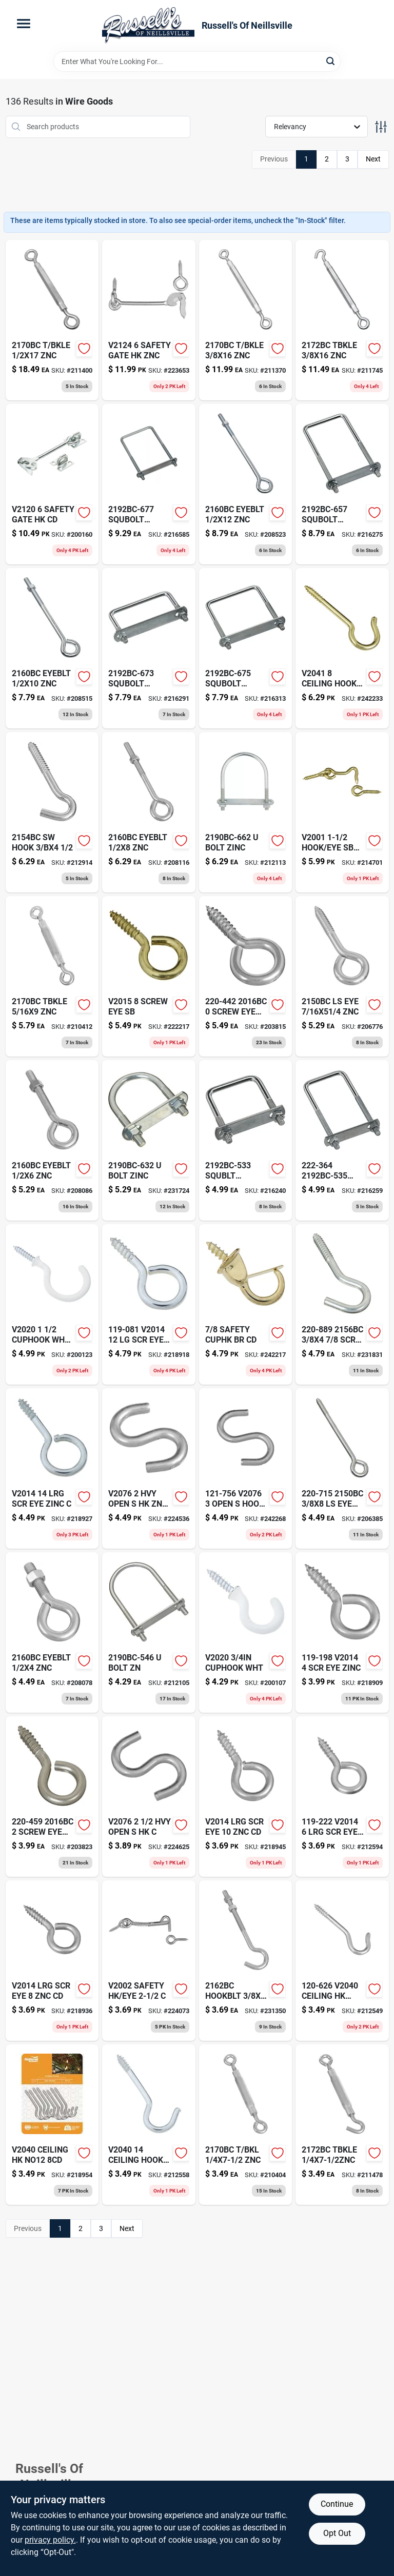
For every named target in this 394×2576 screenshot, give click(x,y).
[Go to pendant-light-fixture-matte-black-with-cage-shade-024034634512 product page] (245, 1468)
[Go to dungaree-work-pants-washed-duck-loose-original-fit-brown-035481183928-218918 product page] (148, 1304)
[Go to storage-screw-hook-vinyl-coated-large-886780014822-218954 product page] (52, 2124)
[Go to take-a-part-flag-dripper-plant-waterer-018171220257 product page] (342, 320)
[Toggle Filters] (381, 127)
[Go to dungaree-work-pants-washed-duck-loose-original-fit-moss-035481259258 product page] (52, 1960)
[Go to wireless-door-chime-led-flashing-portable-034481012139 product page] (245, 1632)
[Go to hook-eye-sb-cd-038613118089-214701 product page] (342, 812)
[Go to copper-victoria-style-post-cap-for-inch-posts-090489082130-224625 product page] (148, 1796)
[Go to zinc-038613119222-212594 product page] (342, 1796)
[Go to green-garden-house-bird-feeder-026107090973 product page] (52, 484)
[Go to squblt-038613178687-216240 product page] (245, 1140)
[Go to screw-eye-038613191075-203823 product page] (52, 1796)
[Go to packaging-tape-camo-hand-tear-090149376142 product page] (148, 648)
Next (373, 159)
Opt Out (337, 2533)
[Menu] (23, 23)
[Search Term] (197, 61)
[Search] (331, 60)
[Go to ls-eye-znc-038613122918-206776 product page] (342, 976)
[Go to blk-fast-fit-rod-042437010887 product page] (148, 1468)
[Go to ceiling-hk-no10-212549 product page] (342, 1960)
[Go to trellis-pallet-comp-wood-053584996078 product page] (342, 1140)
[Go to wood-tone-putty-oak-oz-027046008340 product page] (148, 812)
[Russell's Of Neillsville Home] (148, 25)
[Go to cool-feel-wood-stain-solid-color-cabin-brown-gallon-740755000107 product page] (245, 648)
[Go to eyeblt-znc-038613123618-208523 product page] (245, 484)
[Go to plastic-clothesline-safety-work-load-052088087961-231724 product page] (148, 1140)
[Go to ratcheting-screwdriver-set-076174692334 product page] (52, 320)
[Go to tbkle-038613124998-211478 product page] (342, 2124)
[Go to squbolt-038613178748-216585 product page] (148, 484)
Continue (337, 2504)
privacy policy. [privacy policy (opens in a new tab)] (50, 2540)
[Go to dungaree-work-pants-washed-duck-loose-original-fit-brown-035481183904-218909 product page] (342, 1632)
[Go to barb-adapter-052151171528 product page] (52, 1632)
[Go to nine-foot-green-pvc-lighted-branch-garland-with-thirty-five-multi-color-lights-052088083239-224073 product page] (148, 1960)
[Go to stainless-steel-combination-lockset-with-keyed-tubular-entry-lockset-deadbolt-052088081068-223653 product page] (148, 320)
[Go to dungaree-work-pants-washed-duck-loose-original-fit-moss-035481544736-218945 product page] (245, 1796)
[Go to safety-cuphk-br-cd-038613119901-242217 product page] (245, 1304)
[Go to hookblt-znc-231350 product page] (245, 1960)
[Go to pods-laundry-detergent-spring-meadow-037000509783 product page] (245, 320)
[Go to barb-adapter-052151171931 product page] (52, 1140)
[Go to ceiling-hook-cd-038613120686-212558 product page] (148, 2124)
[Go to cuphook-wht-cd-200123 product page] (52, 1304)
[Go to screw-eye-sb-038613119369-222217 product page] (148, 976)
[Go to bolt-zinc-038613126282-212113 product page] (245, 812)
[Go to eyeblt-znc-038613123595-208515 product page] (52, 648)
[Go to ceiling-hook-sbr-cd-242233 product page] (342, 648)
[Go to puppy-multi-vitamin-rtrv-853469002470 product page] (342, 484)
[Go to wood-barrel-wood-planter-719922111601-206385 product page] (342, 1468)
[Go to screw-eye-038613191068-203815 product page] (245, 976)
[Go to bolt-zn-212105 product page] (148, 1632)
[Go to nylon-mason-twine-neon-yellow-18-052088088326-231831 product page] (342, 1304)
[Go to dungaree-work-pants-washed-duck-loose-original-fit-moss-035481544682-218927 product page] (52, 1468)
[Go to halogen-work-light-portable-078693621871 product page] (52, 976)
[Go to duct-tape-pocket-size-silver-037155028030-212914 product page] (52, 812)
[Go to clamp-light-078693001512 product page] (245, 2124)
